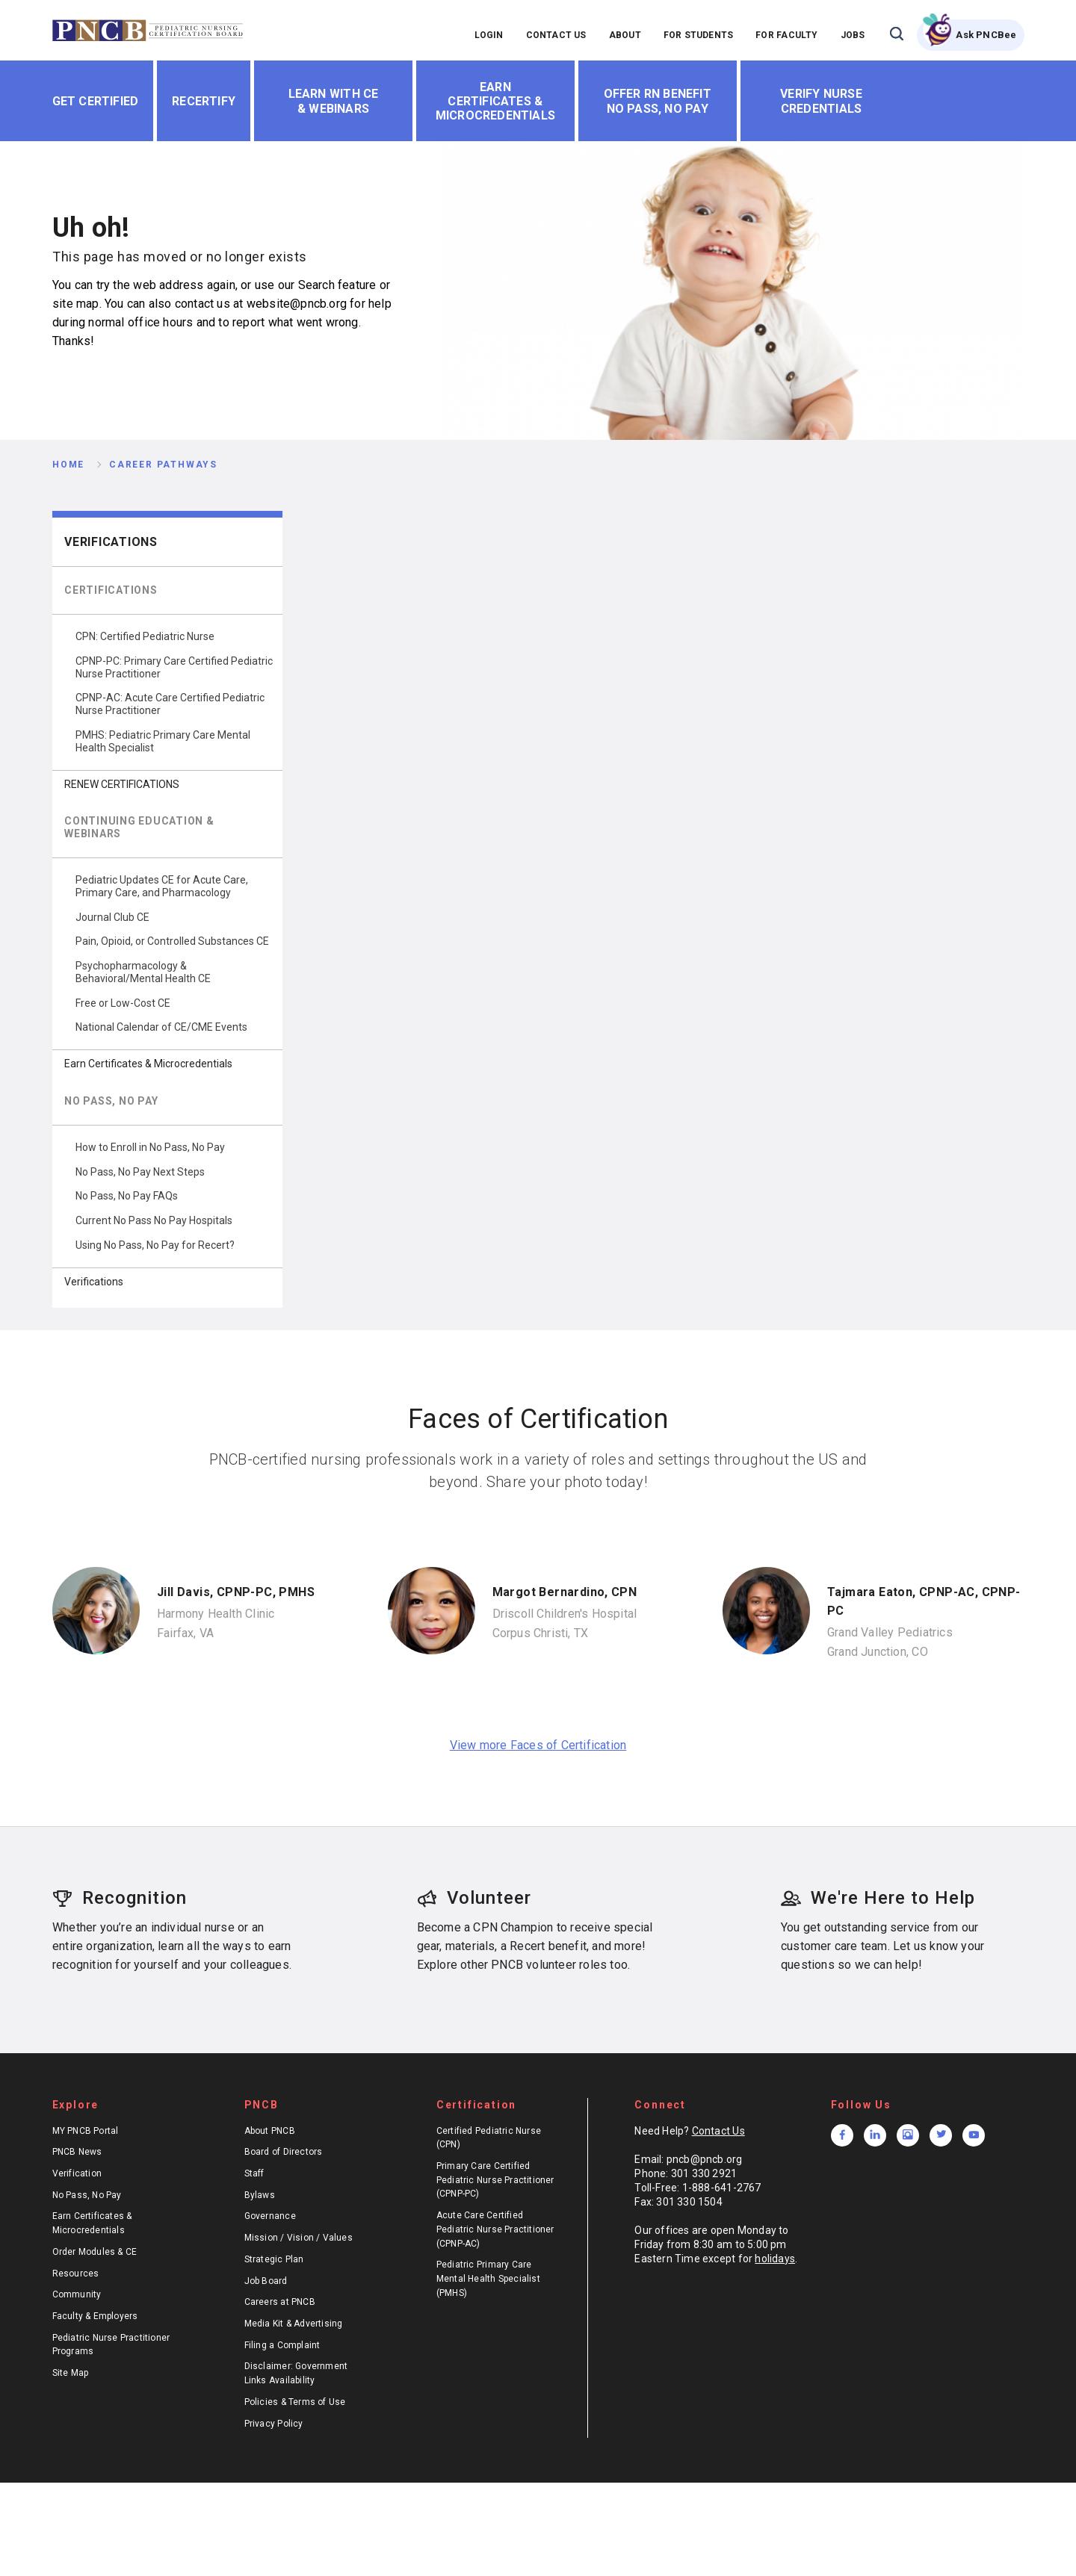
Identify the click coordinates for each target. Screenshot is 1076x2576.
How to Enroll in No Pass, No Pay (150, 1147)
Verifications (111, 542)
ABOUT (625, 35)
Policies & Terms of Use (295, 2402)
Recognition (119, 1897)
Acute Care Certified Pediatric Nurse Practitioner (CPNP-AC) (495, 2229)
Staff (254, 2173)
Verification (77, 2173)
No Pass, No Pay (87, 2195)
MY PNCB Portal (85, 2131)
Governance (270, 2216)
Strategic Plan (274, 2259)
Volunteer (474, 1897)
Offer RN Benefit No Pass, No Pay (657, 101)
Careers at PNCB (279, 2302)
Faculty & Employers (95, 2316)
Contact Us (718, 2131)
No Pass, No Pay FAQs (126, 1196)
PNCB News (77, 2152)
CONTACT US (556, 35)
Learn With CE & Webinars (333, 101)
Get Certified (95, 101)
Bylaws (259, 2195)
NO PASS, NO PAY (111, 1101)
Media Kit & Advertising (293, 2323)
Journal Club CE (112, 917)
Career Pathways (163, 464)
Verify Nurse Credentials (821, 101)
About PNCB (269, 2131)
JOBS (853, 35)
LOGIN (489, 35)
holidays (775, 2259)
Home (68, 464)
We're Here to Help (878, 1897)
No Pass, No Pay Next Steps (140, 1172)
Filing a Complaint (282, 2345)
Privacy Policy (273, 2423)
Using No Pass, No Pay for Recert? (155, 1245)
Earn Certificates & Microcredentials (495, 101)
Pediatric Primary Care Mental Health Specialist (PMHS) (488, 2278)
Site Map (70, 2373)
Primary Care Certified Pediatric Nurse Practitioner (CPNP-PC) (495, 2180)
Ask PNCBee (986, 34)
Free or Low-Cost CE (122, 1003)
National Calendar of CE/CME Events (161, 1027)
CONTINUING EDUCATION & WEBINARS (139, 827)
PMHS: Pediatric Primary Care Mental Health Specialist (162, 741)
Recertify (203, 101)
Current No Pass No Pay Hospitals (153, 1220)
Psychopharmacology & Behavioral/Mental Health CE (143, 972)
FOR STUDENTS (699, 35)
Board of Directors (283, 2152)
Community (77, 2294)
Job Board (266, 2281)
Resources (75, 2273)
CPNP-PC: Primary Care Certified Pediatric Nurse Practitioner (174, 667)
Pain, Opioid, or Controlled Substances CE (172, 941)
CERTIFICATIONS (111, 590)
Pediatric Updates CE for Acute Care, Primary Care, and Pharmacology (161, 886)
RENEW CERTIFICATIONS (121, 784)
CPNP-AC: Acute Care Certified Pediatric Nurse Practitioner (170, 704)
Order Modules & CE (94, 2252)
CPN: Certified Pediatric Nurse (144, 636)
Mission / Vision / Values (298, 2237)
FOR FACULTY (786, 35)
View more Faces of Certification (538, 1745)
